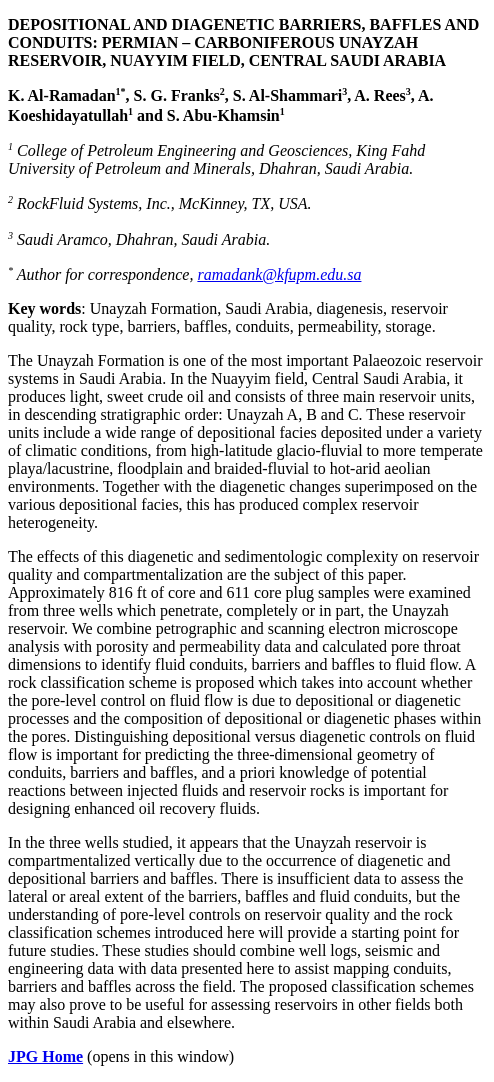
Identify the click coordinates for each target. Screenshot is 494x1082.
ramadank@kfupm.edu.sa (279, 274)
